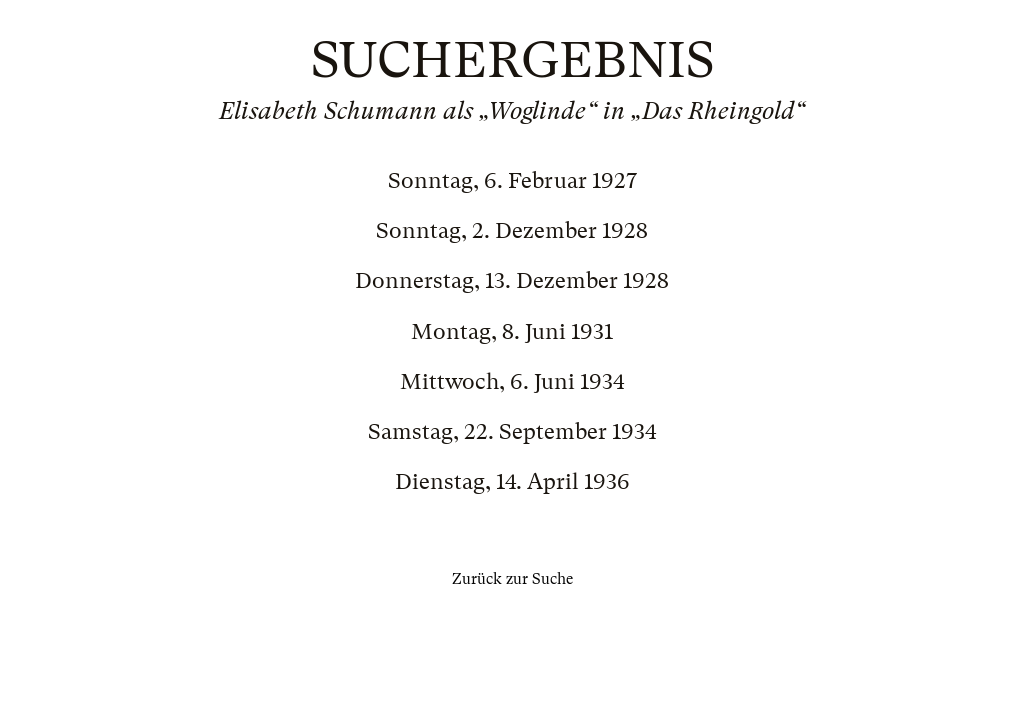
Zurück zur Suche (512, 579)
